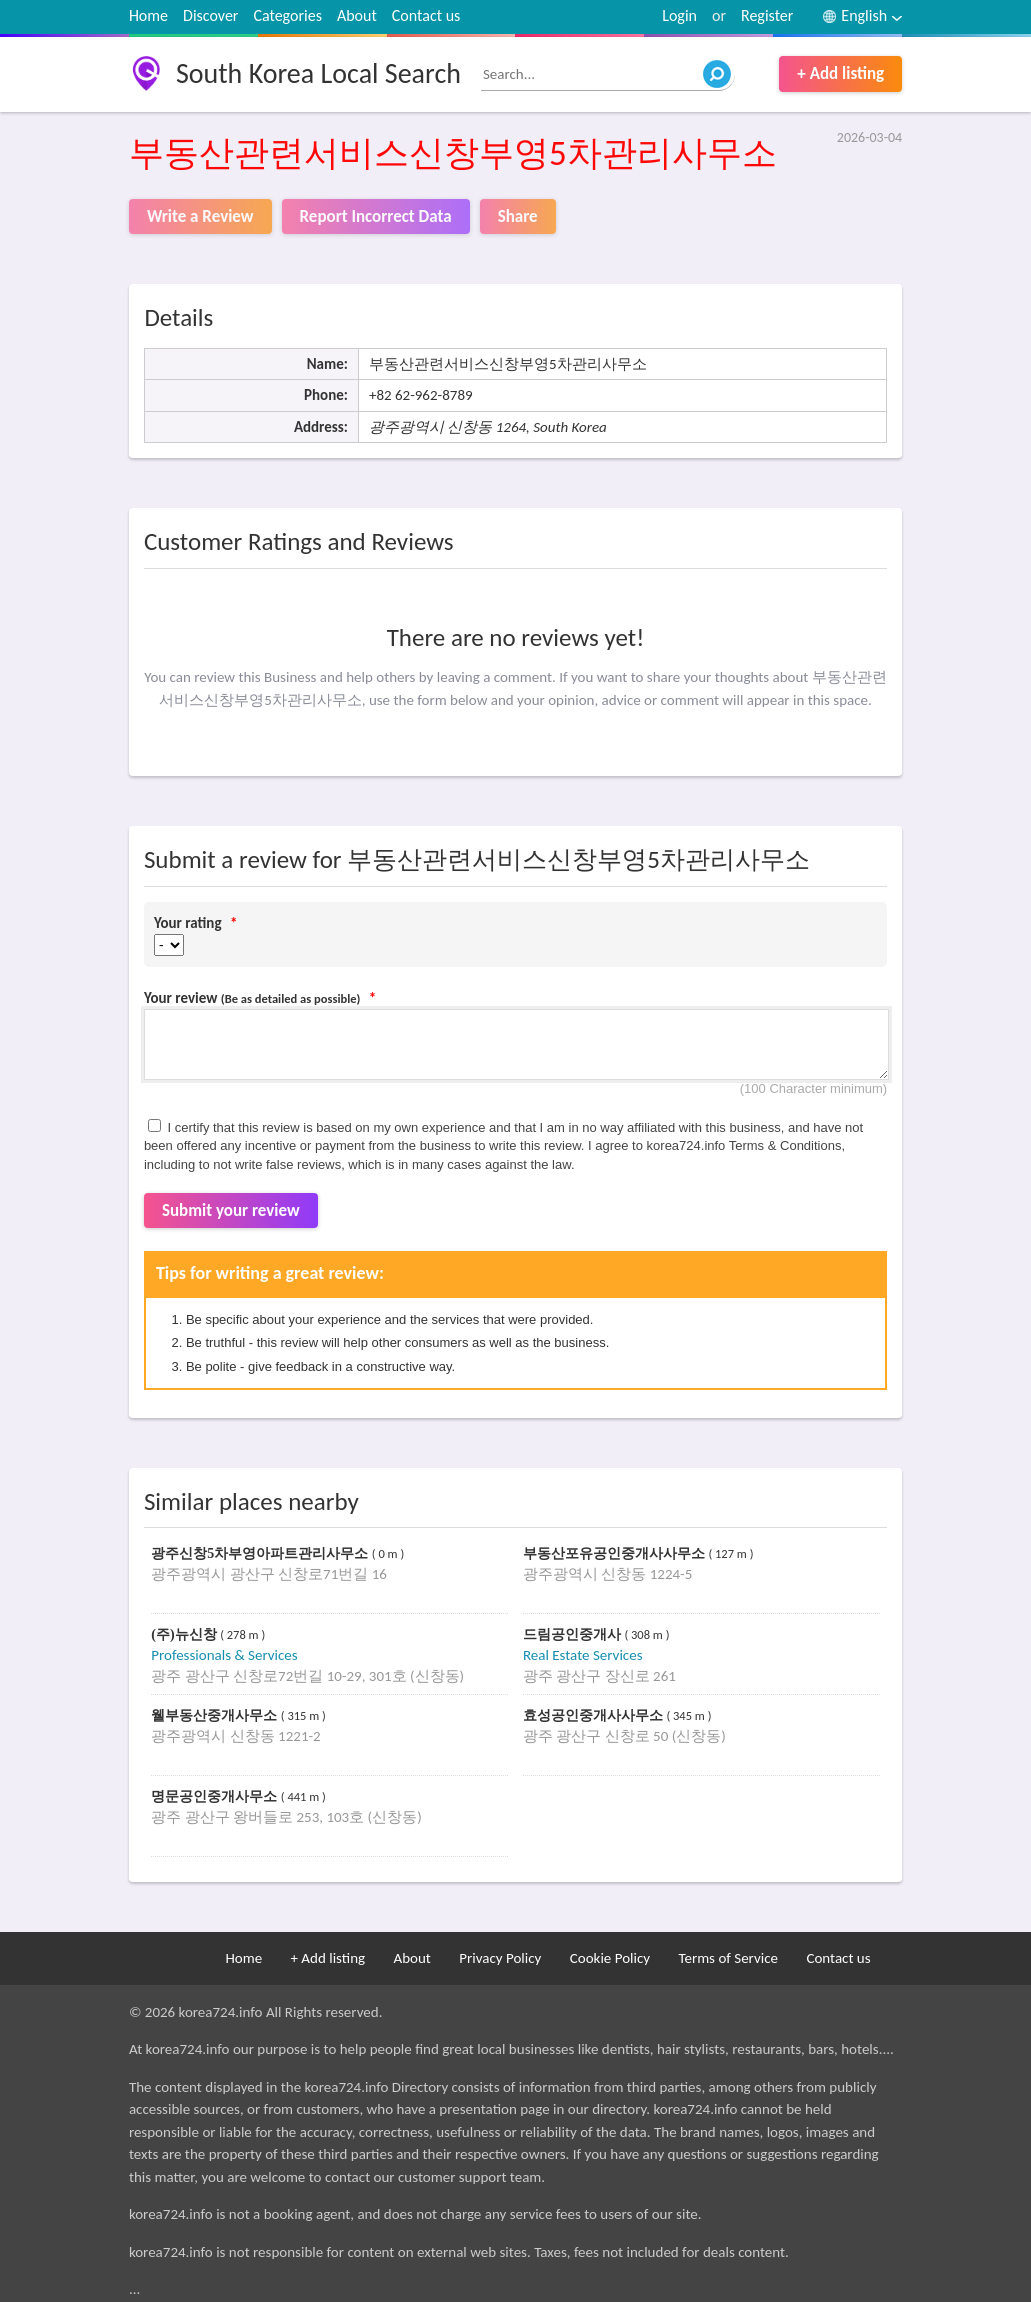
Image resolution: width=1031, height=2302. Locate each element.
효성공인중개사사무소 (595, 1715)
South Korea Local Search (318, 73)
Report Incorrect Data (376, 216)
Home (148, 15)
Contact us (426, 15)
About (357, 15)
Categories (287, 15)
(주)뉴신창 (185, 1634)
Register (767, 15)
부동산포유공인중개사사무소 (616, 1553)
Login (679, 15)
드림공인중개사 (574, 1634)
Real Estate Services (583, 1655)
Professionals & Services (224, 1655)
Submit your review (231, 1210)
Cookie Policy (610, 1958)
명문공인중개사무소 (216, 1796)
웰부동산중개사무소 (216, 1715)
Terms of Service (728, 1958)
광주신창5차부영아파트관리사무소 (261, 1553)
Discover (210, 15)
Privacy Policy (500, 1958)
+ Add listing (840, 73)
